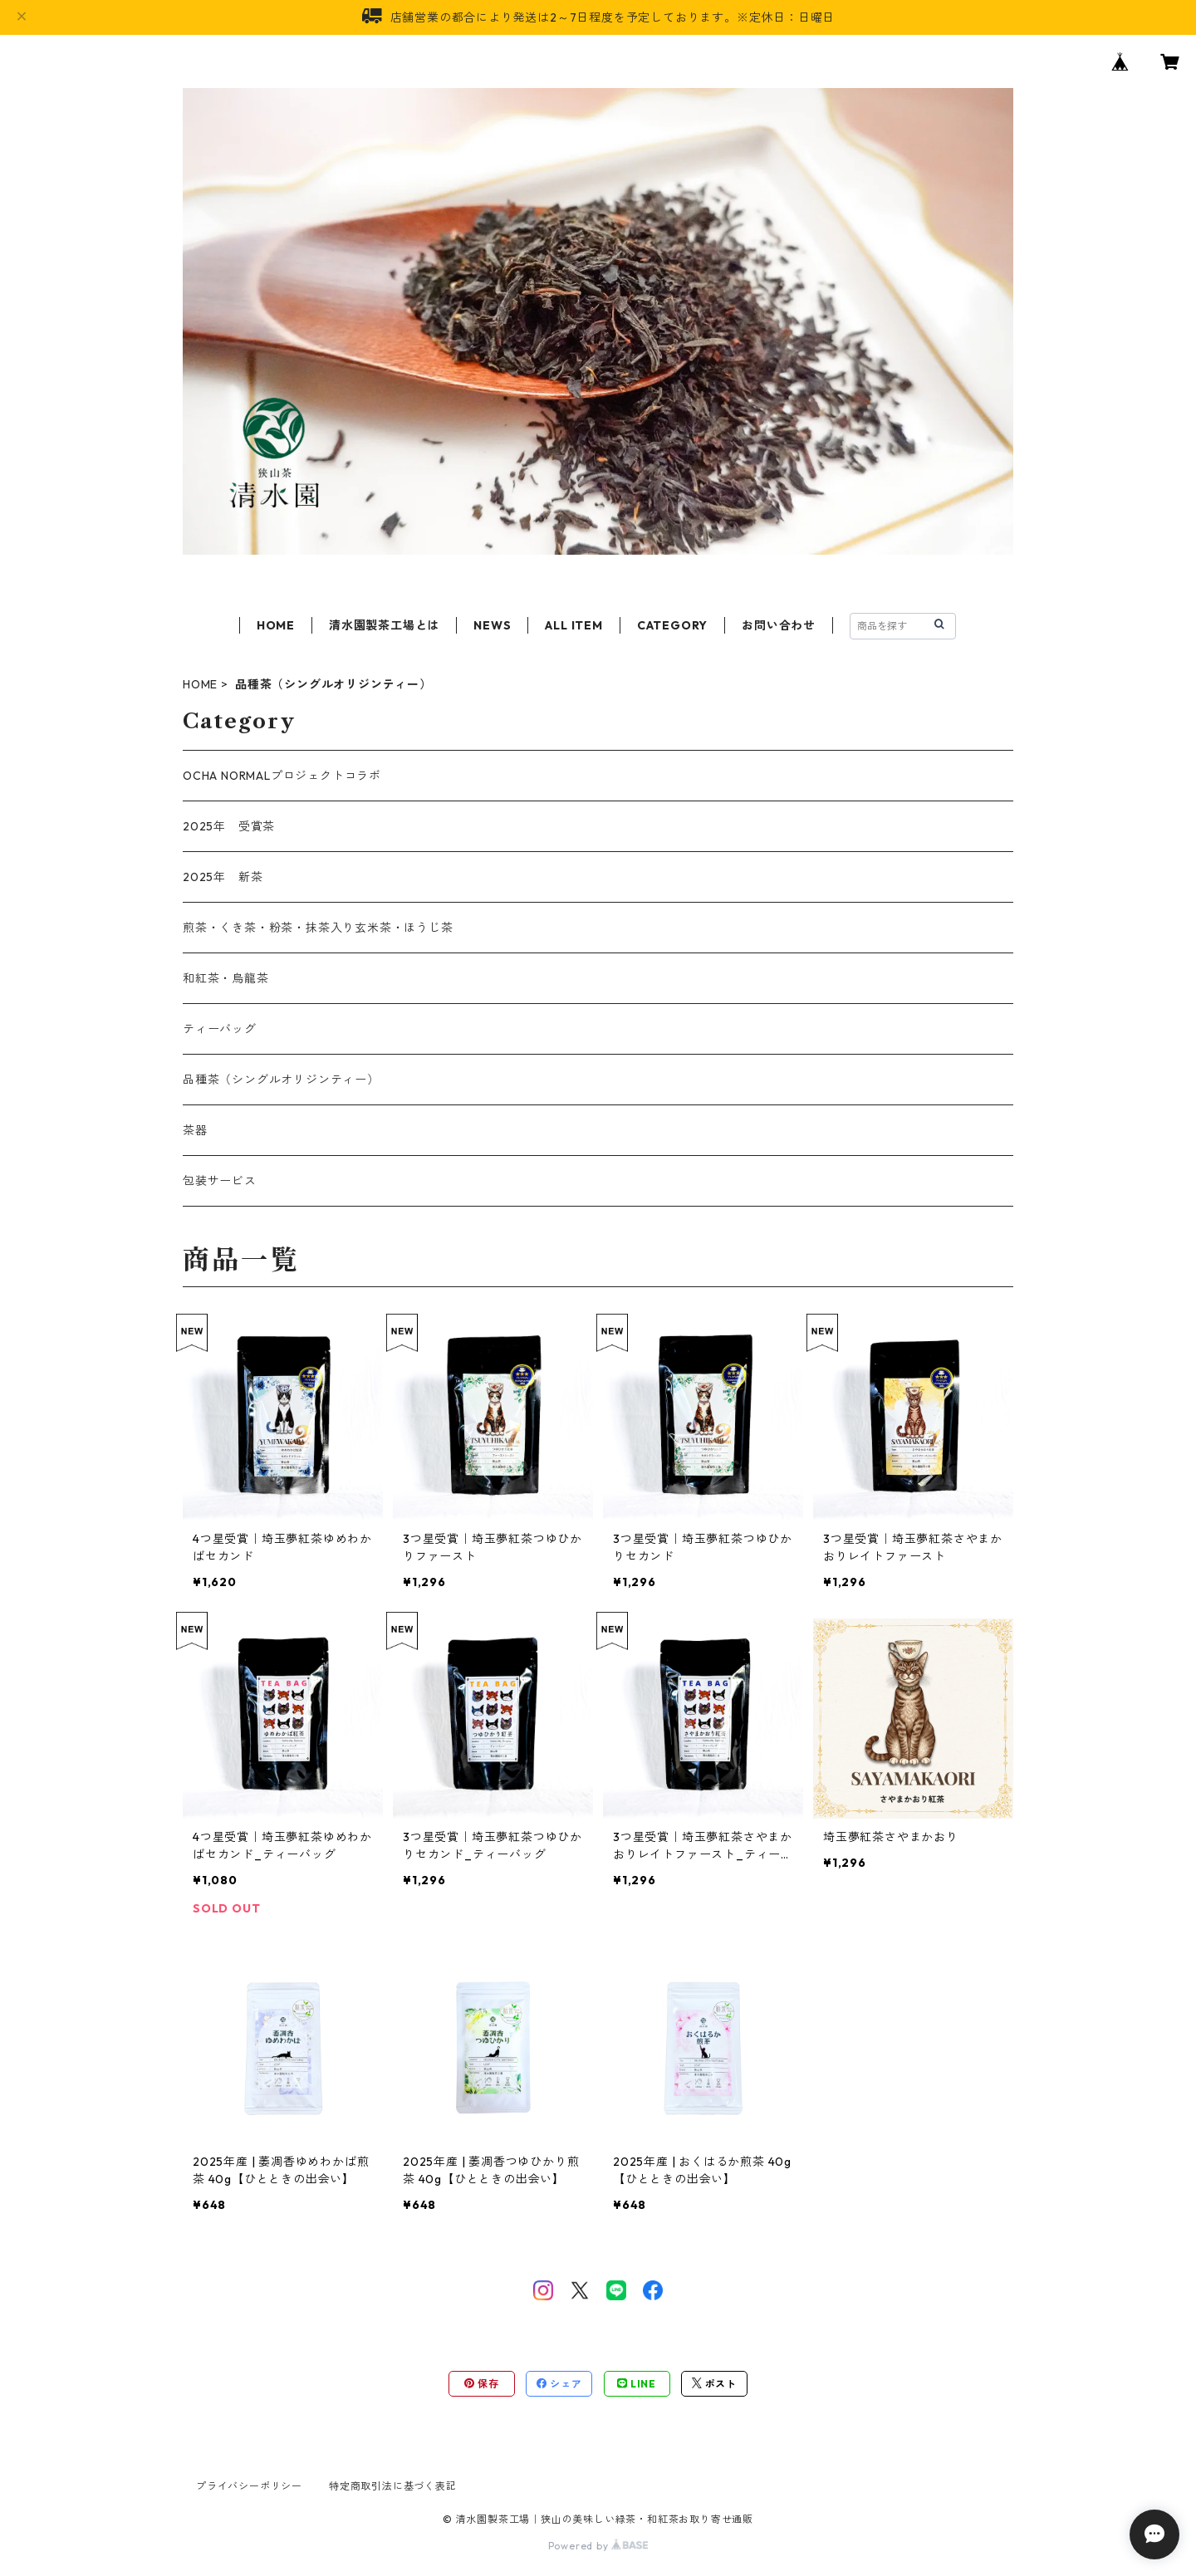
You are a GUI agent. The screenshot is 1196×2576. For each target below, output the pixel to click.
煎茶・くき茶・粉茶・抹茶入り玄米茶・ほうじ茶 (318, 927)
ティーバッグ (220, 1028)
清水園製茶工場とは (384, 625)
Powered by (598, 2545)
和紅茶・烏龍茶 (226, 978)
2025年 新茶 (222, 876)
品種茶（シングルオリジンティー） (281, 1079)
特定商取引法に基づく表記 (393, 2486)
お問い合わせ (779, 625)
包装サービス (220, 1180)
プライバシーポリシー (249, 2486)
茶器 (195, 1130)
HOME (276, 625)
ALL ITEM (573, 625)
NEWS (492, 625)
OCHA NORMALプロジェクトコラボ (282, 775)
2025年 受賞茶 (229, 826)
